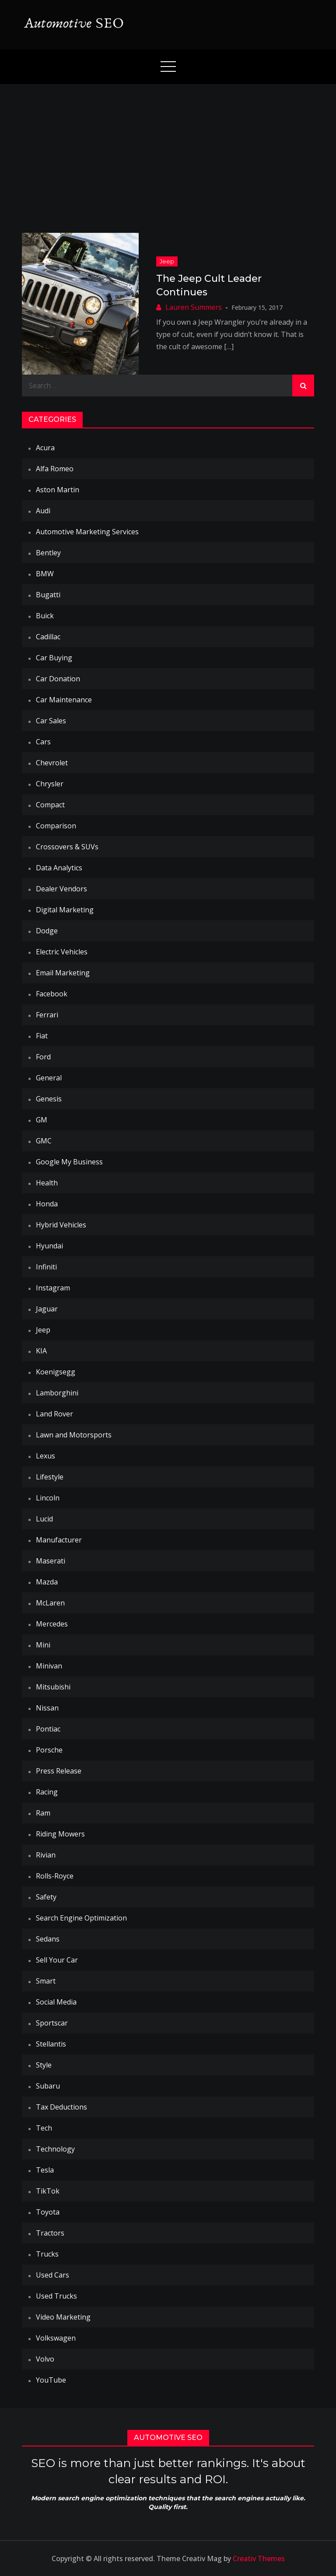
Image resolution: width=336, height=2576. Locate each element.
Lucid (44, 1519)
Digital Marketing (65, 910)
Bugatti (48, 594)
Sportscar (52, 2023)
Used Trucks (56, 2296)
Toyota (48, 2212)
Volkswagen (56, 2338)
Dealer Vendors (61, 889)
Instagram (53, 1288)
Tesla (45, 2170)
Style (44, 2065)
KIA (41, 1351)
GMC (44, 1141)
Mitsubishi (53, 1687)
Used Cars (52, 2275)
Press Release (58, 1771)
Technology (55, 2149)
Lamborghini (57, 1393)
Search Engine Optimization (81, 1918)
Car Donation (58, 678)
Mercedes (52, 1624)
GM (41, 1120)
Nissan (47, 1708)
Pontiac (48, 1729)
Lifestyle (49, 1477)
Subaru (48, 2086)
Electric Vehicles (62, 952)
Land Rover (54, 1414)
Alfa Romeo (55, 468)
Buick (45, 615)
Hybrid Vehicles (61, 1225)
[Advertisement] (168, 149)
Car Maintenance (64, 699)
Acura (45, 447)
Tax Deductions (61, 2107)
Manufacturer (59, 1540)
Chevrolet (52, 763)
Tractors (50, 2233)
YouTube (51, 2380)
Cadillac (48, 636)
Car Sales (51, 720)
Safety (46, 1897)
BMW (45, 573)
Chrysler (49, 784)
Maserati (50, 1561)
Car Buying (54, 657)
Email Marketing (63, 973)
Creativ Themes (259, 2558)
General (49, 1078)
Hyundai (49, 1246)
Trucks (47, 2254)
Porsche (49, 1750)
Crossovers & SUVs (67, 847)
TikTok (48, 2191)
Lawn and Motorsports (74, 1435)
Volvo (45, 2359)
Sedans (48, 1939)
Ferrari (47, 1015)
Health (47, 1183)
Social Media (56, 2002)
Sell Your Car (57, 1960)
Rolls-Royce (55, 1876)
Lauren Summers (193, 307)
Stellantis (51, 2044)
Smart (46, 1981)
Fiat (42, 1036)
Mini (43, 1645)
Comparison (56, 826)
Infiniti (46, 1267)
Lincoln (48, 1498)
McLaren (50, 1603)
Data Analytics (59, 868)
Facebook (51, 994)
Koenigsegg (55, 1372)
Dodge (47, 931)
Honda (47, 1204)
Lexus (45, 1456)
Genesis (49, 1099)
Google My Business (69, 1162)
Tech (44, 2128)
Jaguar (47, 1309)
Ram (43, 1813)
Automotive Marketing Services (87, 531)
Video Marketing (63, 2317)
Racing (47, 1792)
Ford (43, 1057)
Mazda (47, 1582)
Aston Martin (57, 489)
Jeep (167, 261)
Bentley (48, 552)
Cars (43, 742)
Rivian (46, 1855)
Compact (50, 805)
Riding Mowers (60, 1834)
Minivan (49, 1666)
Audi (43, 510)
